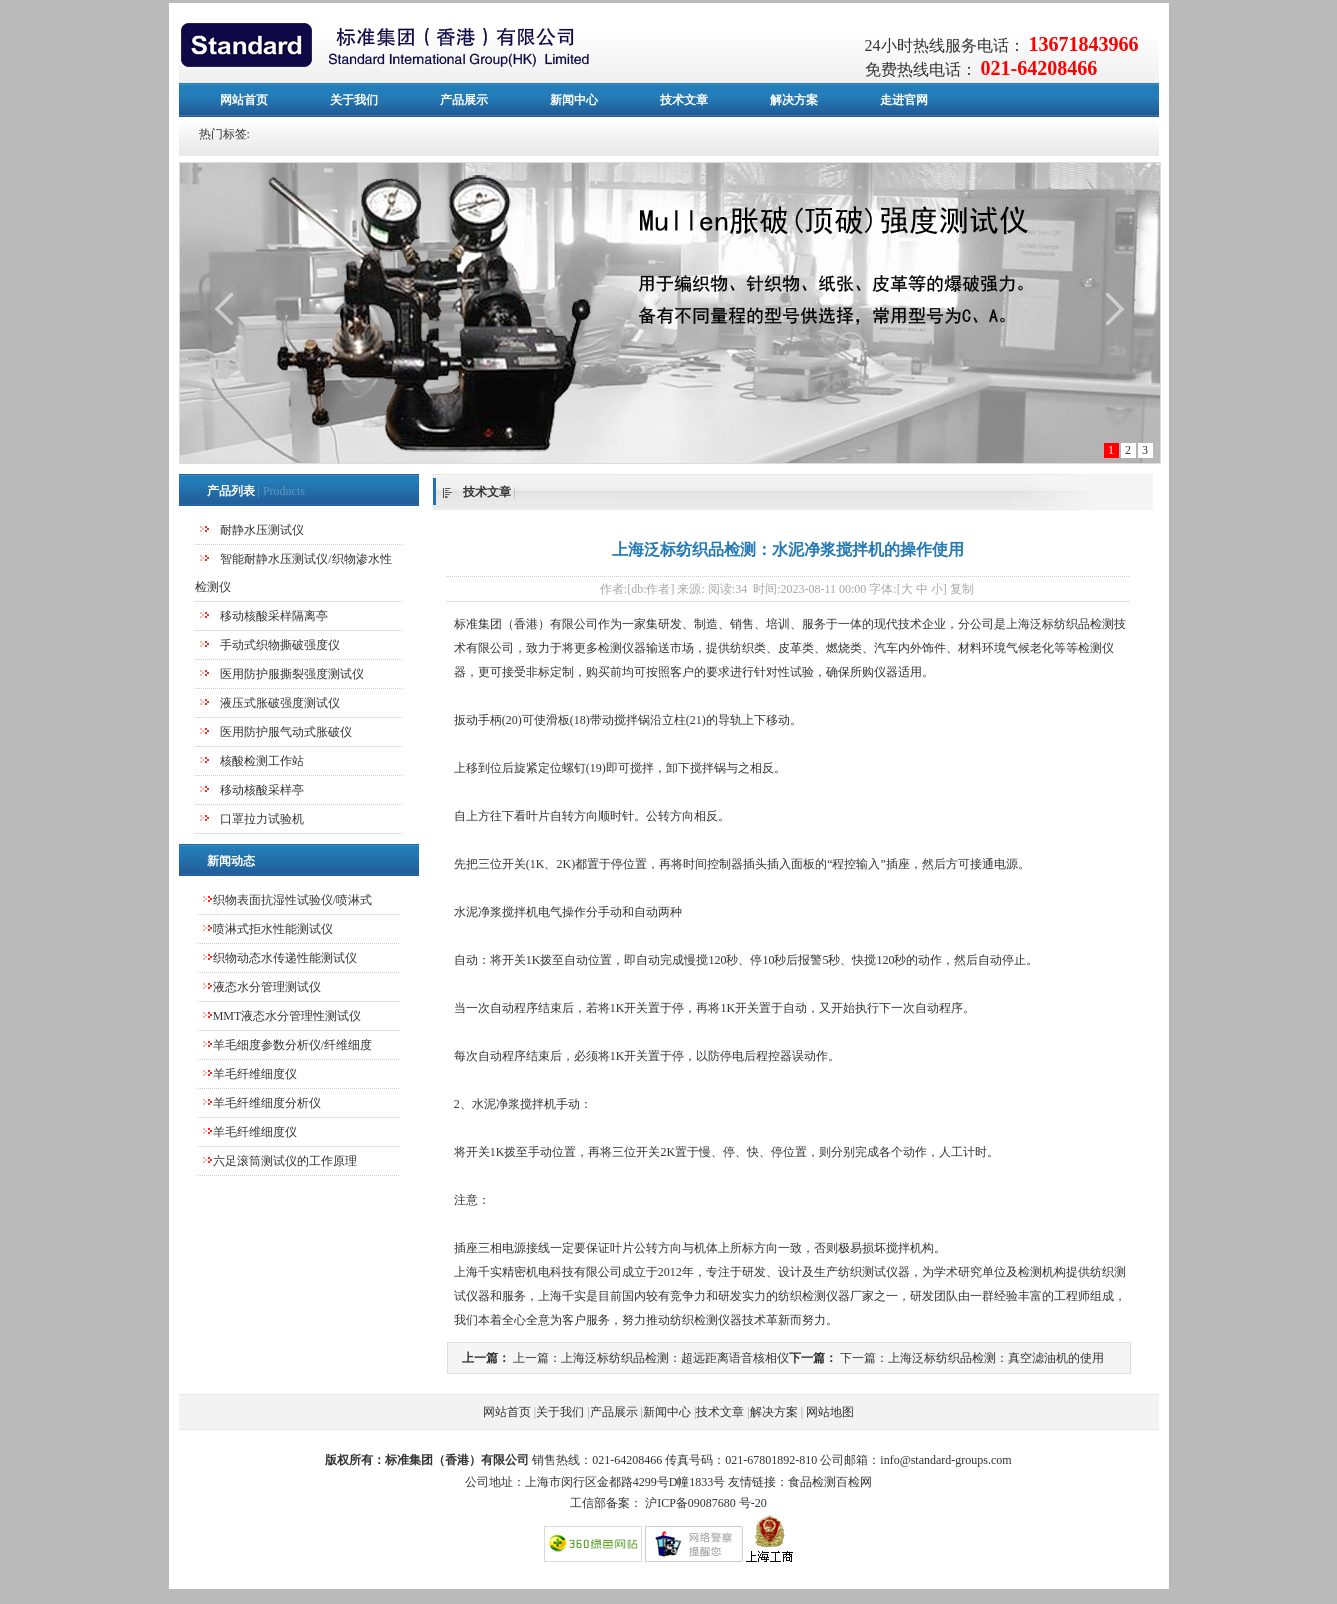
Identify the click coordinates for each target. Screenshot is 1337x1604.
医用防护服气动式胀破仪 (286, 732)
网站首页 (244, 100)
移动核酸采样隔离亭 (274, 616)
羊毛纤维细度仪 (255, 1074)
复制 (962, 589)
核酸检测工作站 (262, 761)
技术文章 (684, 100)
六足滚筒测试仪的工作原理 (285, 1161)
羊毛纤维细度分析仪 (267, 1103)
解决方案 (794, 100)
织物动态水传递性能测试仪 (285, 958)
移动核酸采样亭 (262, 790)
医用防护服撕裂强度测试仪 (292, 674)
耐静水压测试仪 (262, 530)
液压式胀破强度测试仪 (280, 703)
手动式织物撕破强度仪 (280, 645)
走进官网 (904, 100)
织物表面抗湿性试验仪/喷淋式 (292, 900)
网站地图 (830, 1412)
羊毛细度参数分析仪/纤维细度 (292, 1045)
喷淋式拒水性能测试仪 (273, 929)
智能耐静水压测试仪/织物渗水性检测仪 (293, 573)
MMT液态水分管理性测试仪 (287, 1016)
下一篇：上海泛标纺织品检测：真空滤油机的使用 (972, 1358)
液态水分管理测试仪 (267, 987)
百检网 (854, 1482)
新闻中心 (574, 100)
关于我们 (354, 100)
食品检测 (812, 1482)
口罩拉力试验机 (262, 819)
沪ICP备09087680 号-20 (706, 1503)
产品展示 (464, 100)
